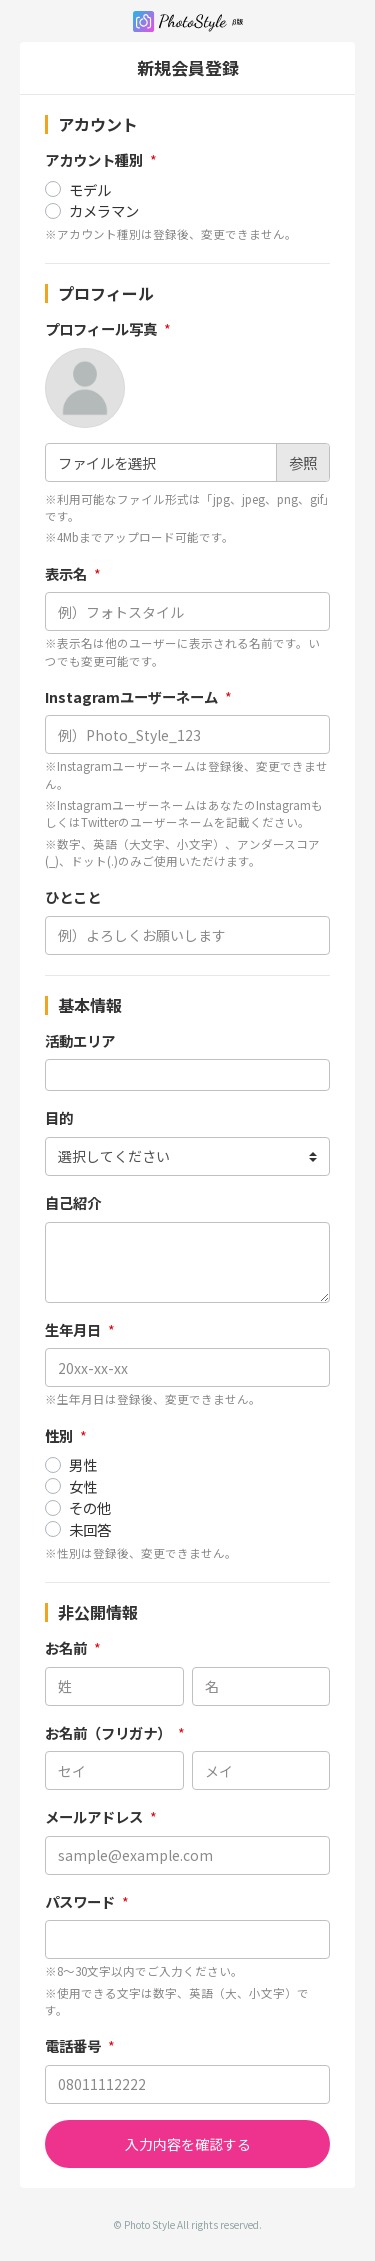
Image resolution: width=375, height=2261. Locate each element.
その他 (90, 1507)
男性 (83, 1464)
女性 (83, 1486)
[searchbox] (57, 1075)
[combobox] (187, 1075)
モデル (90, 189)
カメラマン (104, 210)
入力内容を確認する (188, 2144)
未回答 (90, 1529)
